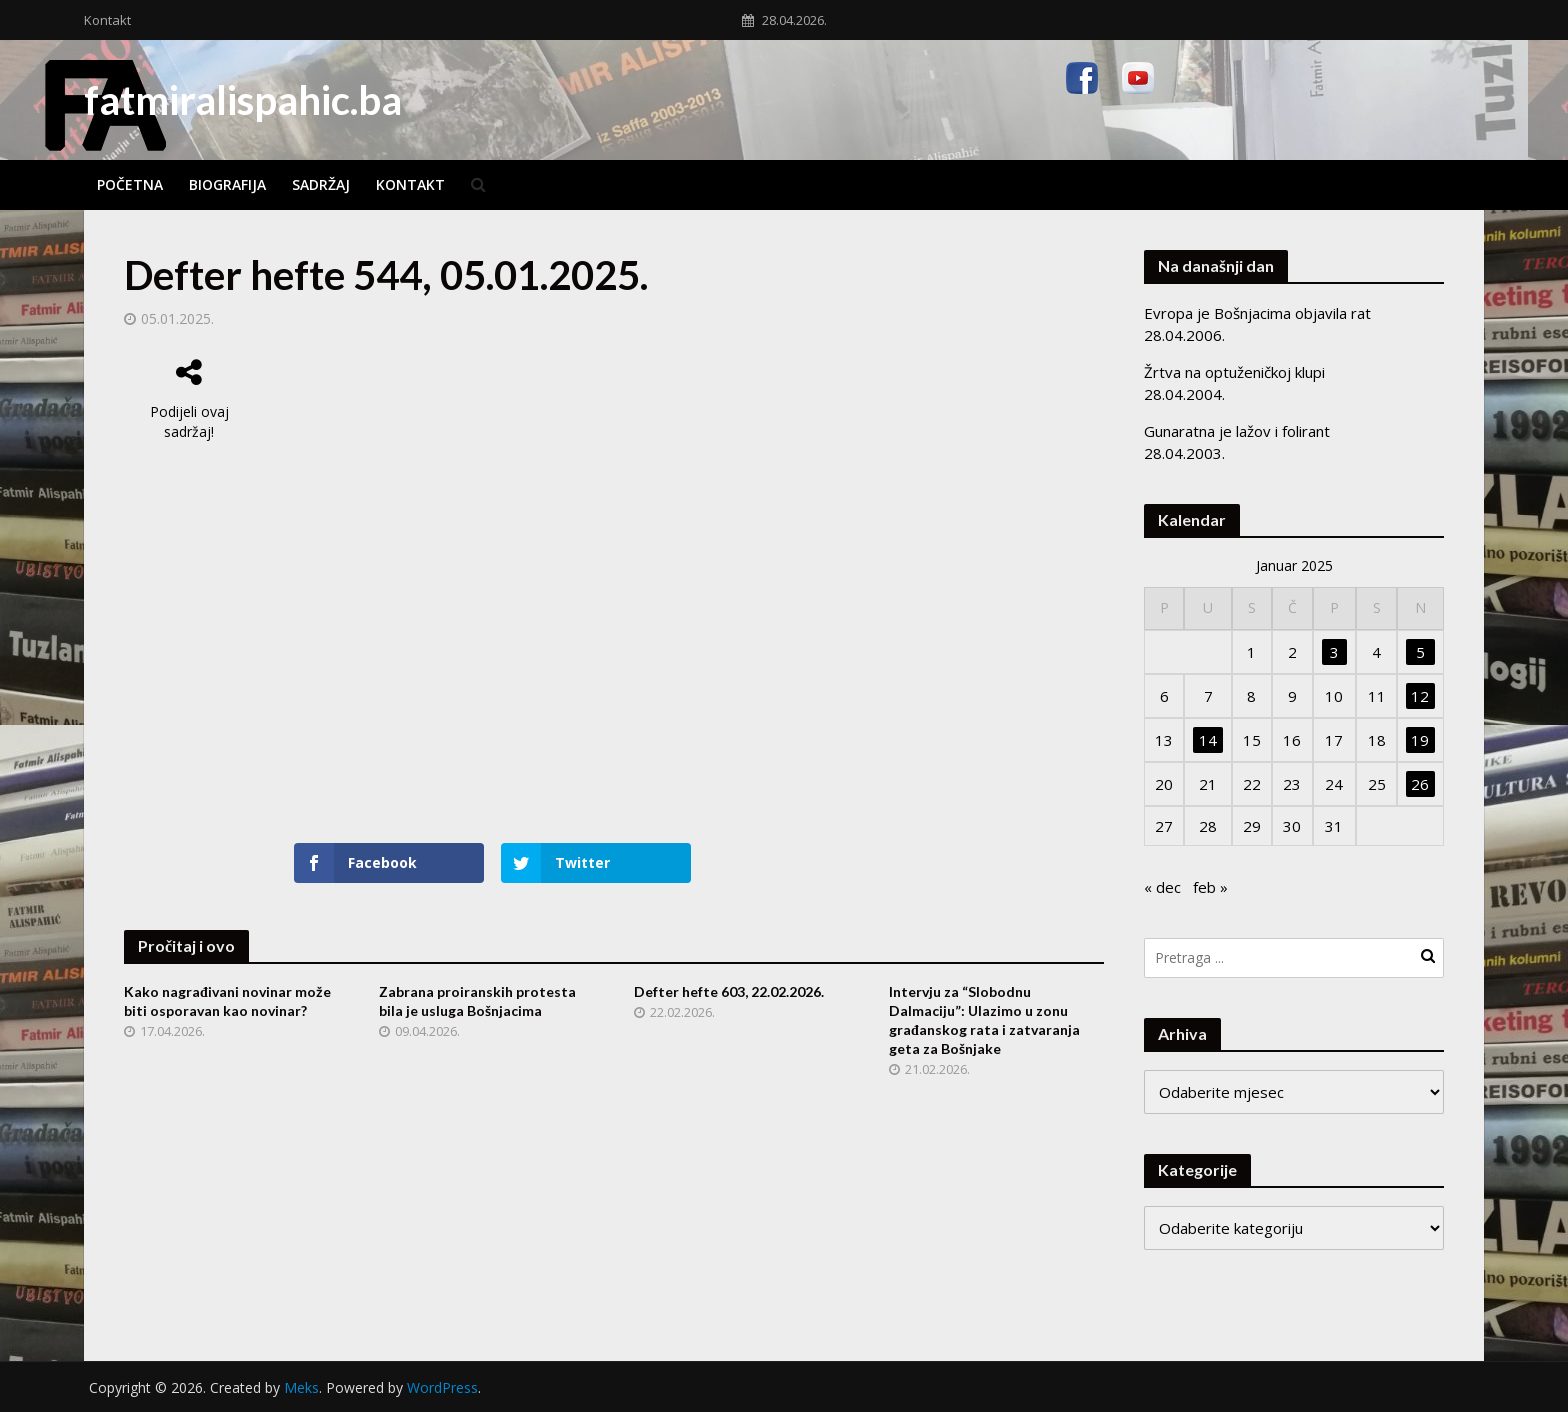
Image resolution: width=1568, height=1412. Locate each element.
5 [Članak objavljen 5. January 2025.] (1420, 652)
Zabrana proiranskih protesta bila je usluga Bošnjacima (477, 1001)
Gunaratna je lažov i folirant (1237, 431)
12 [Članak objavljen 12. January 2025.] (1420, 696)
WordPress (442, 1387)
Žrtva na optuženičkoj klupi (1234, 372)
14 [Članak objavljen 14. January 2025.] (1208, 740)
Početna (130, 184)
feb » (1210, 887)
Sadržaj (321, 184)
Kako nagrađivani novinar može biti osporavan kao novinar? (227, 1001)
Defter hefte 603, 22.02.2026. (729, 991)
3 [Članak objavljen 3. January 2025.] (1334, 652)
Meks (301, 1387)
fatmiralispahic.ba (243, 100)
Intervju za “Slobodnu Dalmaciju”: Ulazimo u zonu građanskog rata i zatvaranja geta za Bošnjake (984, 1020)
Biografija (227, 184)
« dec (1162, 887)
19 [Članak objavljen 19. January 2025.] (1420, 740)
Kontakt (107, 20)
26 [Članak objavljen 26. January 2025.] (1420, 784)
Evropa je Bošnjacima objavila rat (1257, 313)
